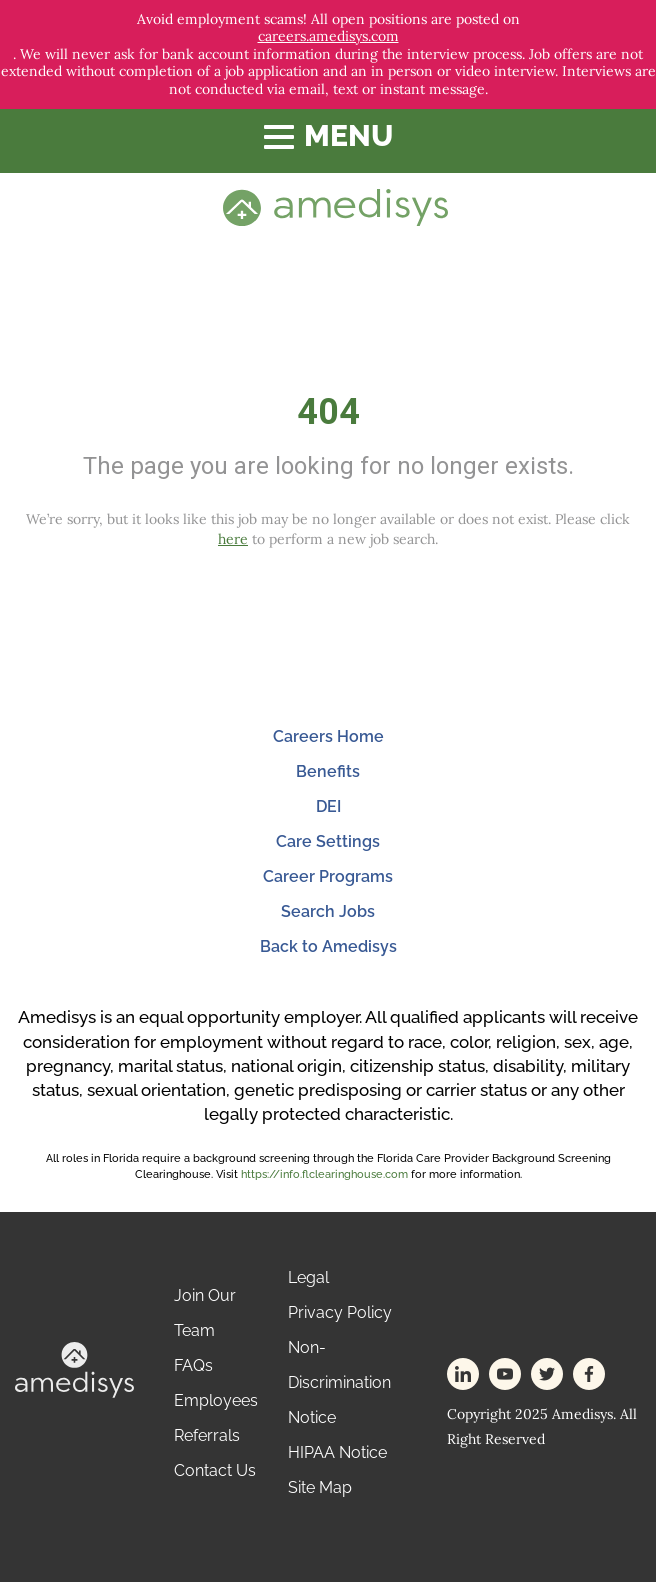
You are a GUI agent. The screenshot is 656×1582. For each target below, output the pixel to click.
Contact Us (215, 1470)
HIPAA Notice (337, 1452)
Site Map (320, 1487)
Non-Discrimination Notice (339, 1382)
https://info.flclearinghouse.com (324, 1174)
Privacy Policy (340, 1312)
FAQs (193, 1365)
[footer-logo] (74, 1368)
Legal (308, 1277)
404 (328, 412)
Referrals (207, 1435)
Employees (216, 1400)
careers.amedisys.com (328, 36)
